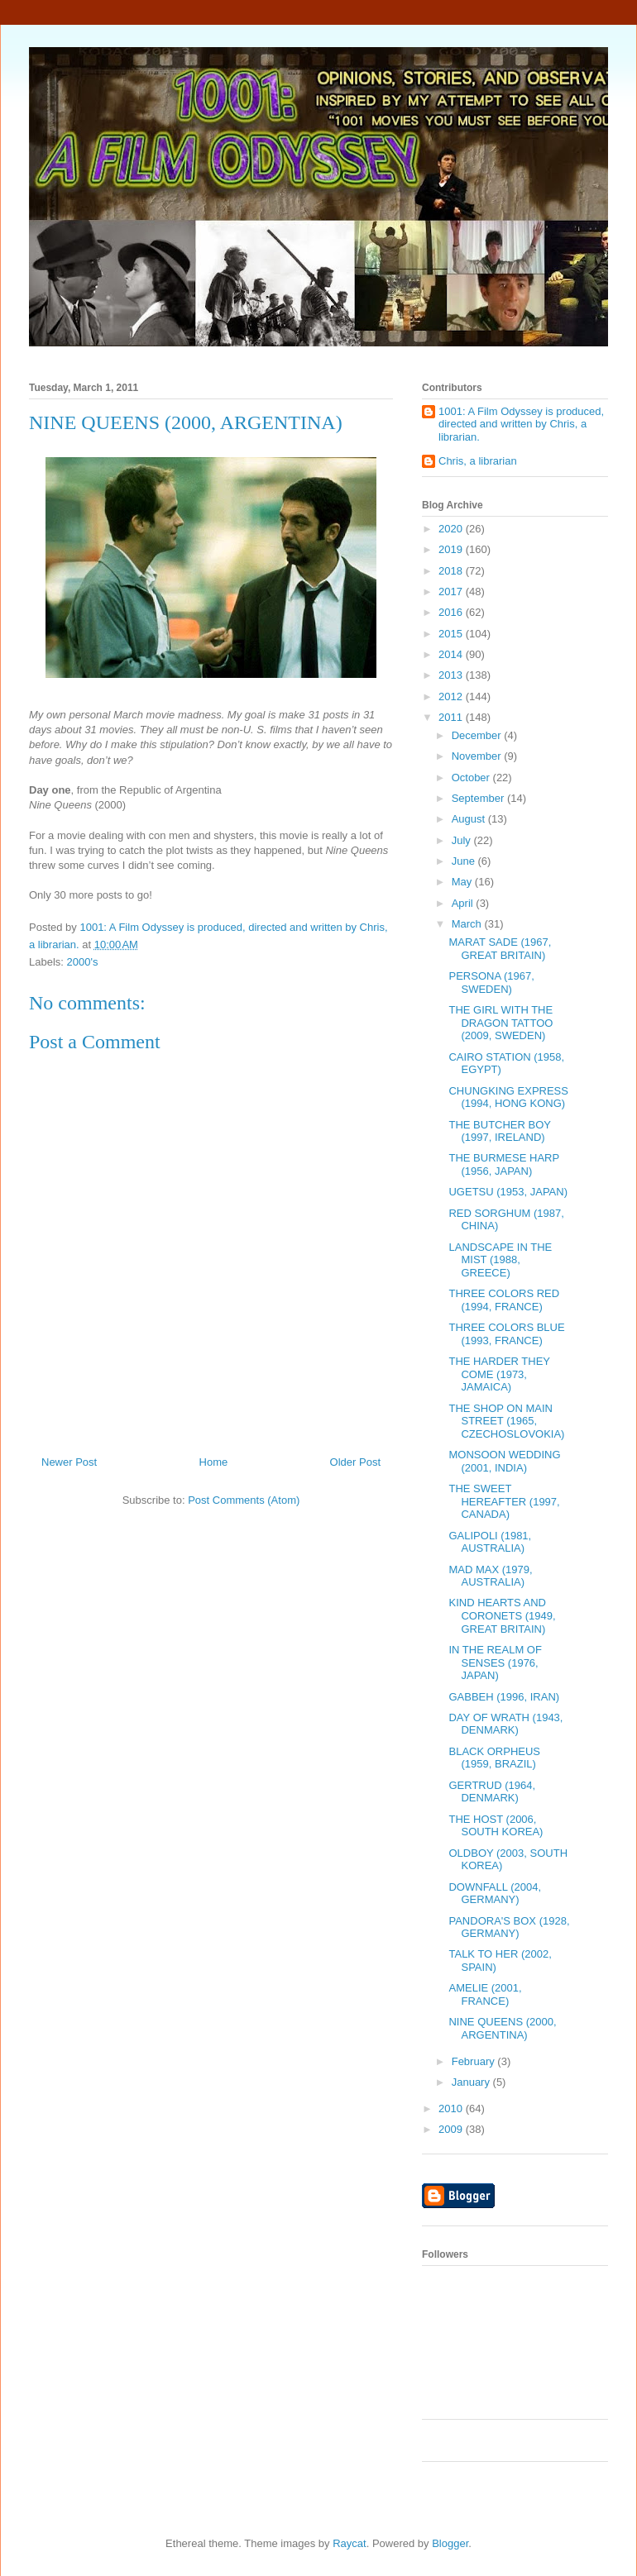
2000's (82, 962)
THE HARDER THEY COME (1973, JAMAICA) (498, 1374)
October (472, 777)
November (478, 756)
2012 (452, 696)
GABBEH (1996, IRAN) (503, 1697)
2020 (452, 528)
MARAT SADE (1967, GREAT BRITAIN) (499, 948)
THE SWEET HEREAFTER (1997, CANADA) (503, 1501)
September (479, 798)
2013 (452, 675)
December (478, 735)
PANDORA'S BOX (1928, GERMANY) (508, 1927)
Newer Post (69, 1462)
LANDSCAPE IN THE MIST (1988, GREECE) (500, 1260)
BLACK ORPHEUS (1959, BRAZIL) (494, 1758)
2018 (452, 571)
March (468, 924)
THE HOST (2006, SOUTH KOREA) (495, 1826)
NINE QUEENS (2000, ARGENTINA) (502, 2028)
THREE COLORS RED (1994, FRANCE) (503, 1300)
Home (213, 1462)
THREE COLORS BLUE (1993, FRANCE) (506, 1334)
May (463, 881)
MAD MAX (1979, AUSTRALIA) (490, 1576)
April (464, 903)
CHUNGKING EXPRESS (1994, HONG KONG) (508, 1097)
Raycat (349, 2543)
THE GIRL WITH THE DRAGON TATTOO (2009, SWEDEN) (500, 1023)
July (463, 840)
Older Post (355, 1462)
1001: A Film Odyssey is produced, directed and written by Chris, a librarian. (521, 424)
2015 (452, 633)
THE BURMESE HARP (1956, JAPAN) (503, 1164)
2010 (452, 2108)
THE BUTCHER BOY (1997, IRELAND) (499, 1131)
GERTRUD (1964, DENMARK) (491, 1792)
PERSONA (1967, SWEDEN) (491, 982)
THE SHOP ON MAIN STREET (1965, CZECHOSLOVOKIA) (506, 1421)
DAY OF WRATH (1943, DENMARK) (505, 1724)
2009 (452, 2129)
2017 (452, 591)
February (475, 2061)
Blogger (450, 2543)
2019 (452, 549)
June (465, 861)
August (470, 819)
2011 (452, 717)
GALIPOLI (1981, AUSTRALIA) (489, 1542)
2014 (452, 654)
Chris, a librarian (477, 461)
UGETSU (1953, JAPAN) (508, 1191)
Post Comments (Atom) (243, 1500)
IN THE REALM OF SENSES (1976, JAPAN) (494, 1662)
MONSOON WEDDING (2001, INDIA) (504, 1461)
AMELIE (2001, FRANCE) (484, 1994)
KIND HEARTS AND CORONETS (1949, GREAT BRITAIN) (501, 1615)
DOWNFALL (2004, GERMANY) (494, 1893)
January (472, 2082)
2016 (452, 612)
